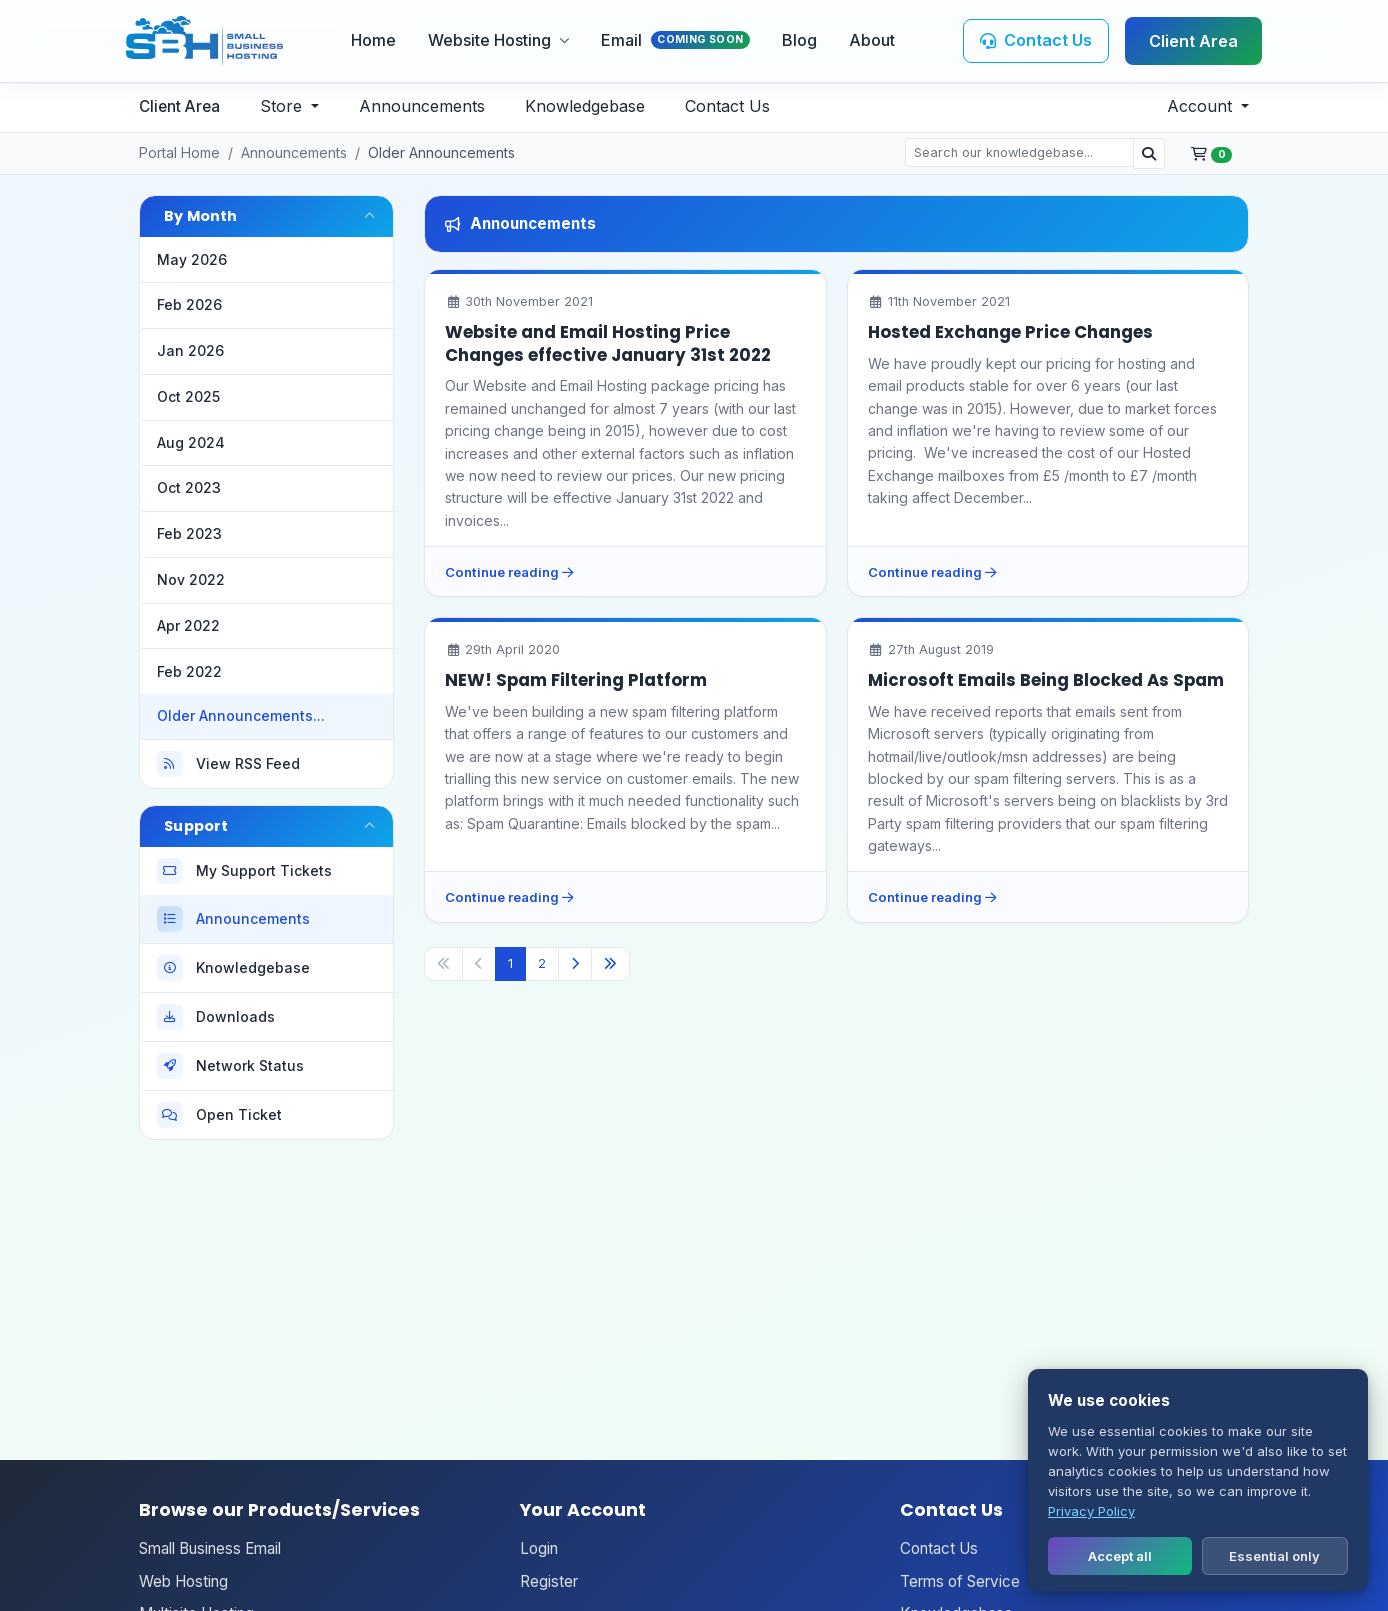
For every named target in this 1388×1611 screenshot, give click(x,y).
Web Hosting (183, 1581)
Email (675, 40)
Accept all (1120, 1556)
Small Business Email (210, 1548)
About (872, 40)
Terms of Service (960, 1581)
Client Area (1193, 41)
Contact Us (727, 106)
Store (283, 106)
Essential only (1274, 1556)
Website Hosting (498, 40)
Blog (799, 40)
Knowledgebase (585, 106)
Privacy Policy (1091, 1511)
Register (549, 1581)
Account (1202, 106)
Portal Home (179, 152)
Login (539, 1548)
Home (373, 40)
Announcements (422, 106)
